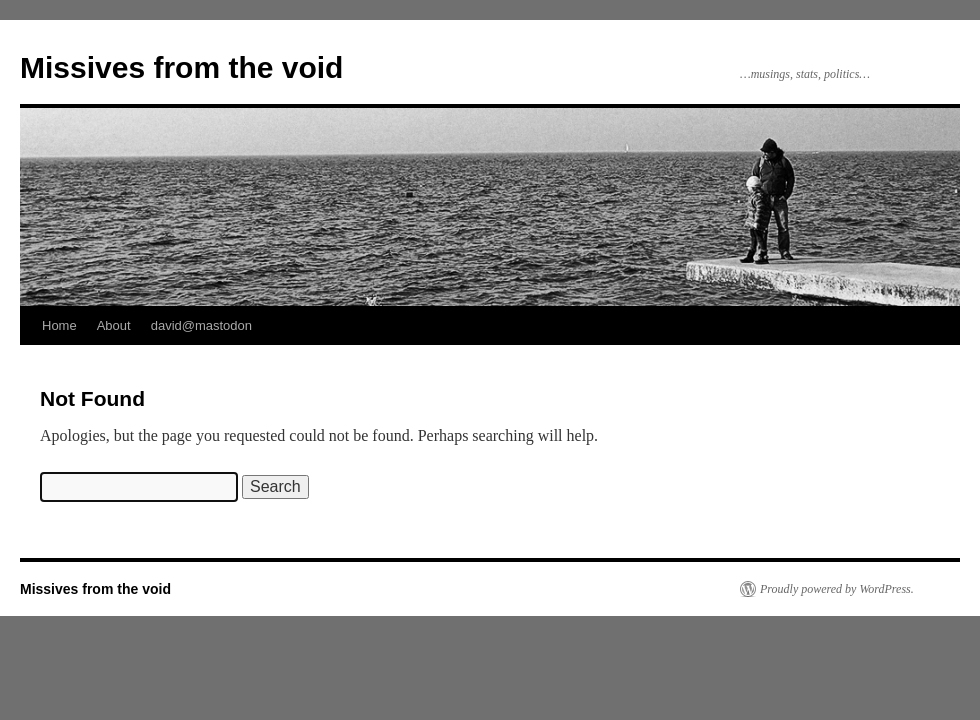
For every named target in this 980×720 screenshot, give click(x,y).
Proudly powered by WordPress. (837, 589)
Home (59, 325)
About (114, 325)
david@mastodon (201, 325)
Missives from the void (181, 67)
